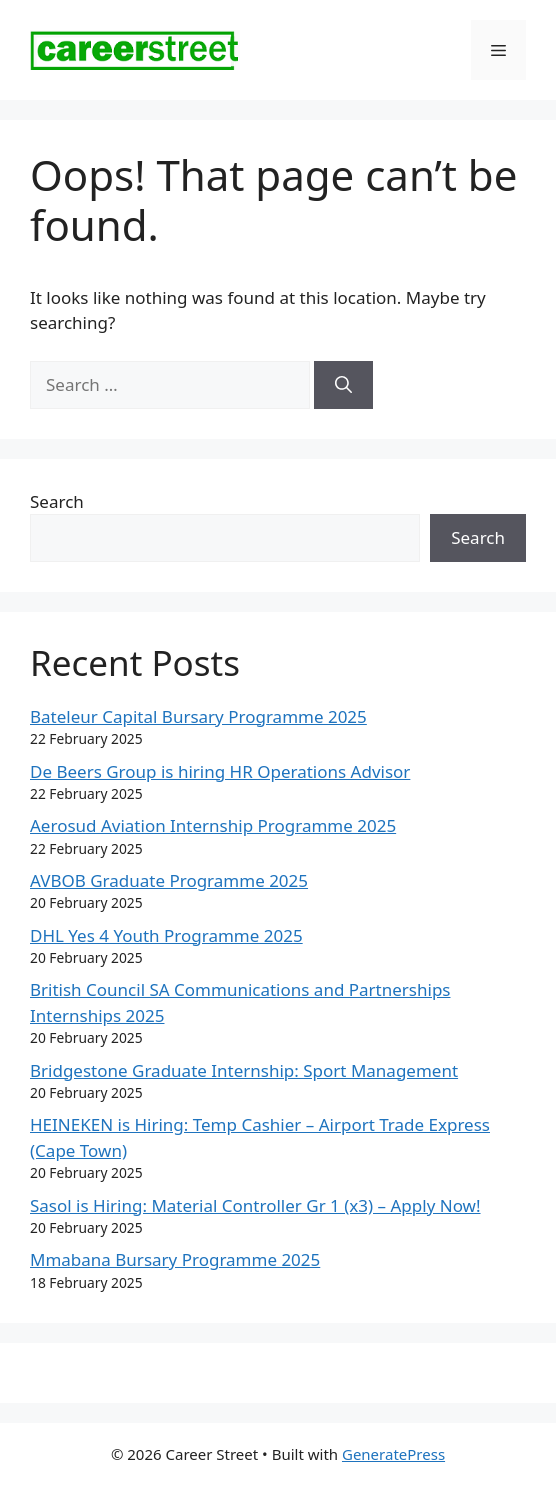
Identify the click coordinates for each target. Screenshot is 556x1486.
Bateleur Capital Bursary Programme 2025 (198, 716)
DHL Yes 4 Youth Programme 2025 (166, 935)
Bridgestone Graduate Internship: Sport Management (244, 1070)
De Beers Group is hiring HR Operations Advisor (220, 771)
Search (57, 501)
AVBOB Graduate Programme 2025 (169, 880)
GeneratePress (393, 1454)
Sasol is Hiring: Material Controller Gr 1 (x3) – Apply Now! (255, 1205)
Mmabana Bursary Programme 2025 (175, 1259)
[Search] (343, 385)
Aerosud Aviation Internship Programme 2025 (213, 825)
